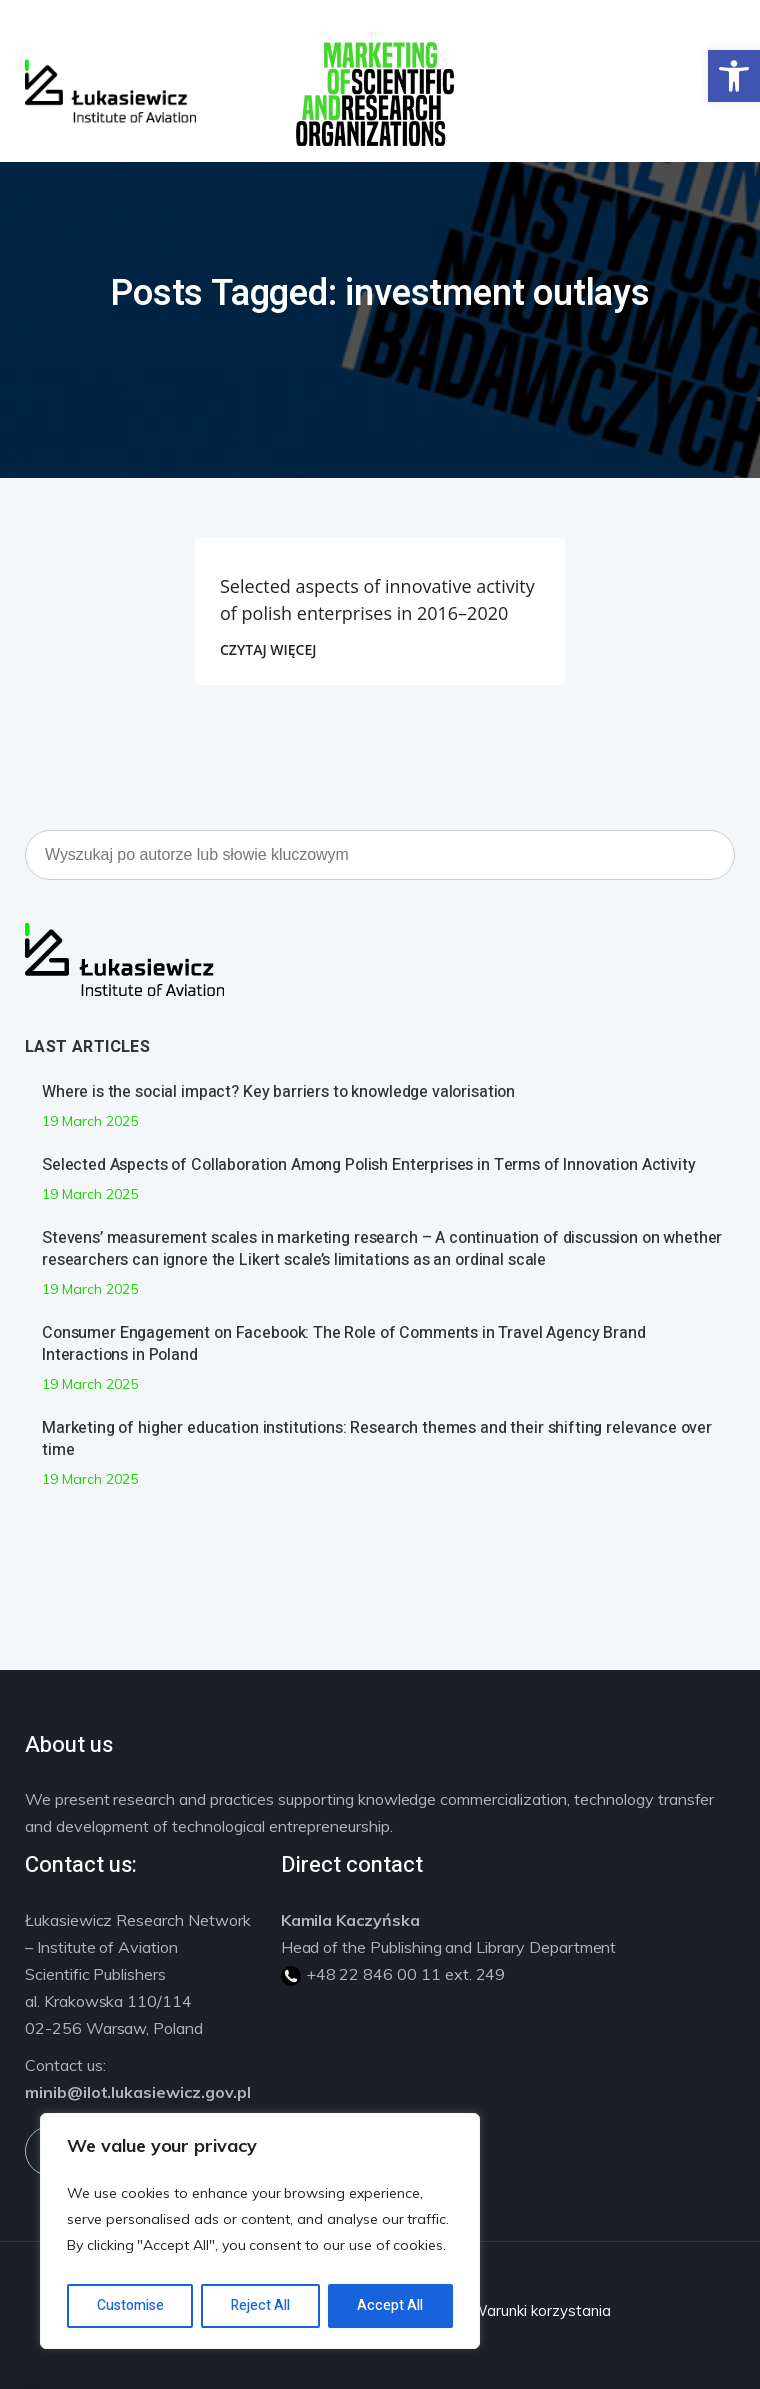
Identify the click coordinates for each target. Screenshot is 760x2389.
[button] (734, 76)
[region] (260, 2231)
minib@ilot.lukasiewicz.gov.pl (138, 2092)
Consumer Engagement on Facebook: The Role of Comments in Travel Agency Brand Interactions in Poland (344, 1344)
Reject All (260, 2305)
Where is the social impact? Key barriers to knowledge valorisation (278, 1092)
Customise (130, 2305)
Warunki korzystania (540, 2310)
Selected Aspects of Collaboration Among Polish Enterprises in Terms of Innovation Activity (369, 1165)
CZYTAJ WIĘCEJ (268, 649)
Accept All (390, 2305)
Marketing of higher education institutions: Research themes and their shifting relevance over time (377, 1439)
